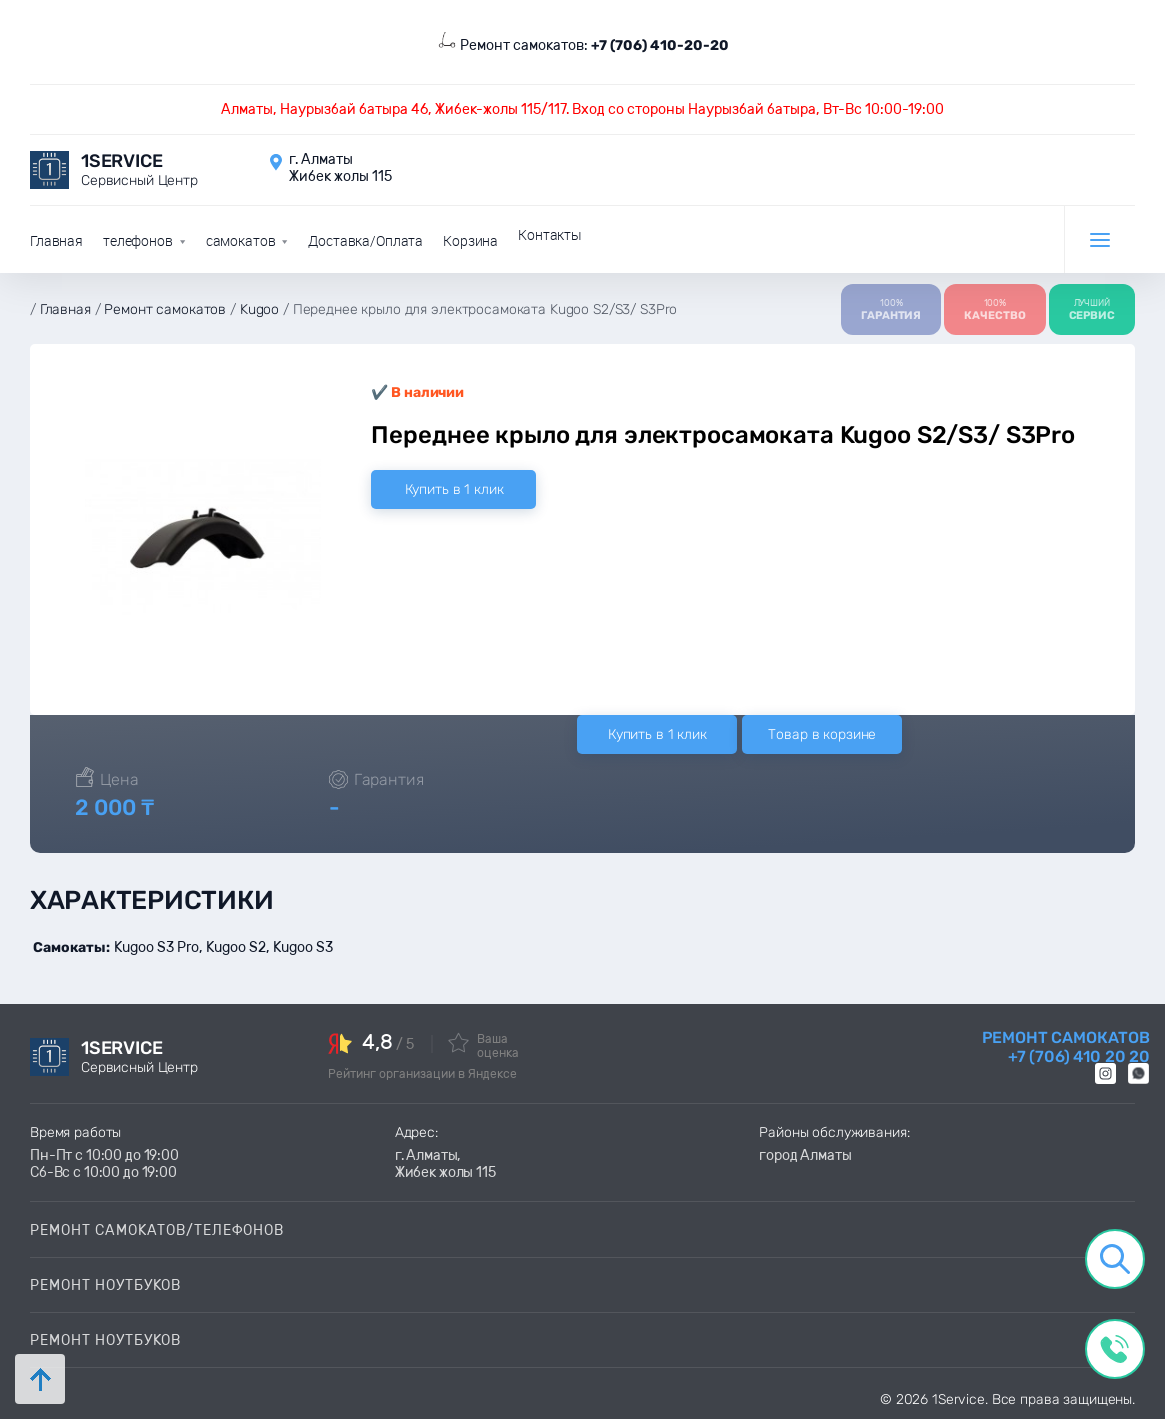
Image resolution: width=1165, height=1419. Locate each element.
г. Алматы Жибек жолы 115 (340, 168)
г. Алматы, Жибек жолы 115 (445, 1163)
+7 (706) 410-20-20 (660, 45)
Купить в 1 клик (454, 487)
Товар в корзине (822, 733)
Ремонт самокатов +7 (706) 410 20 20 (1066, 1046)
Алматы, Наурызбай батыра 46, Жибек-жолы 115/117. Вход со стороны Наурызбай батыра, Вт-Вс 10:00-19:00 (582, 109)
